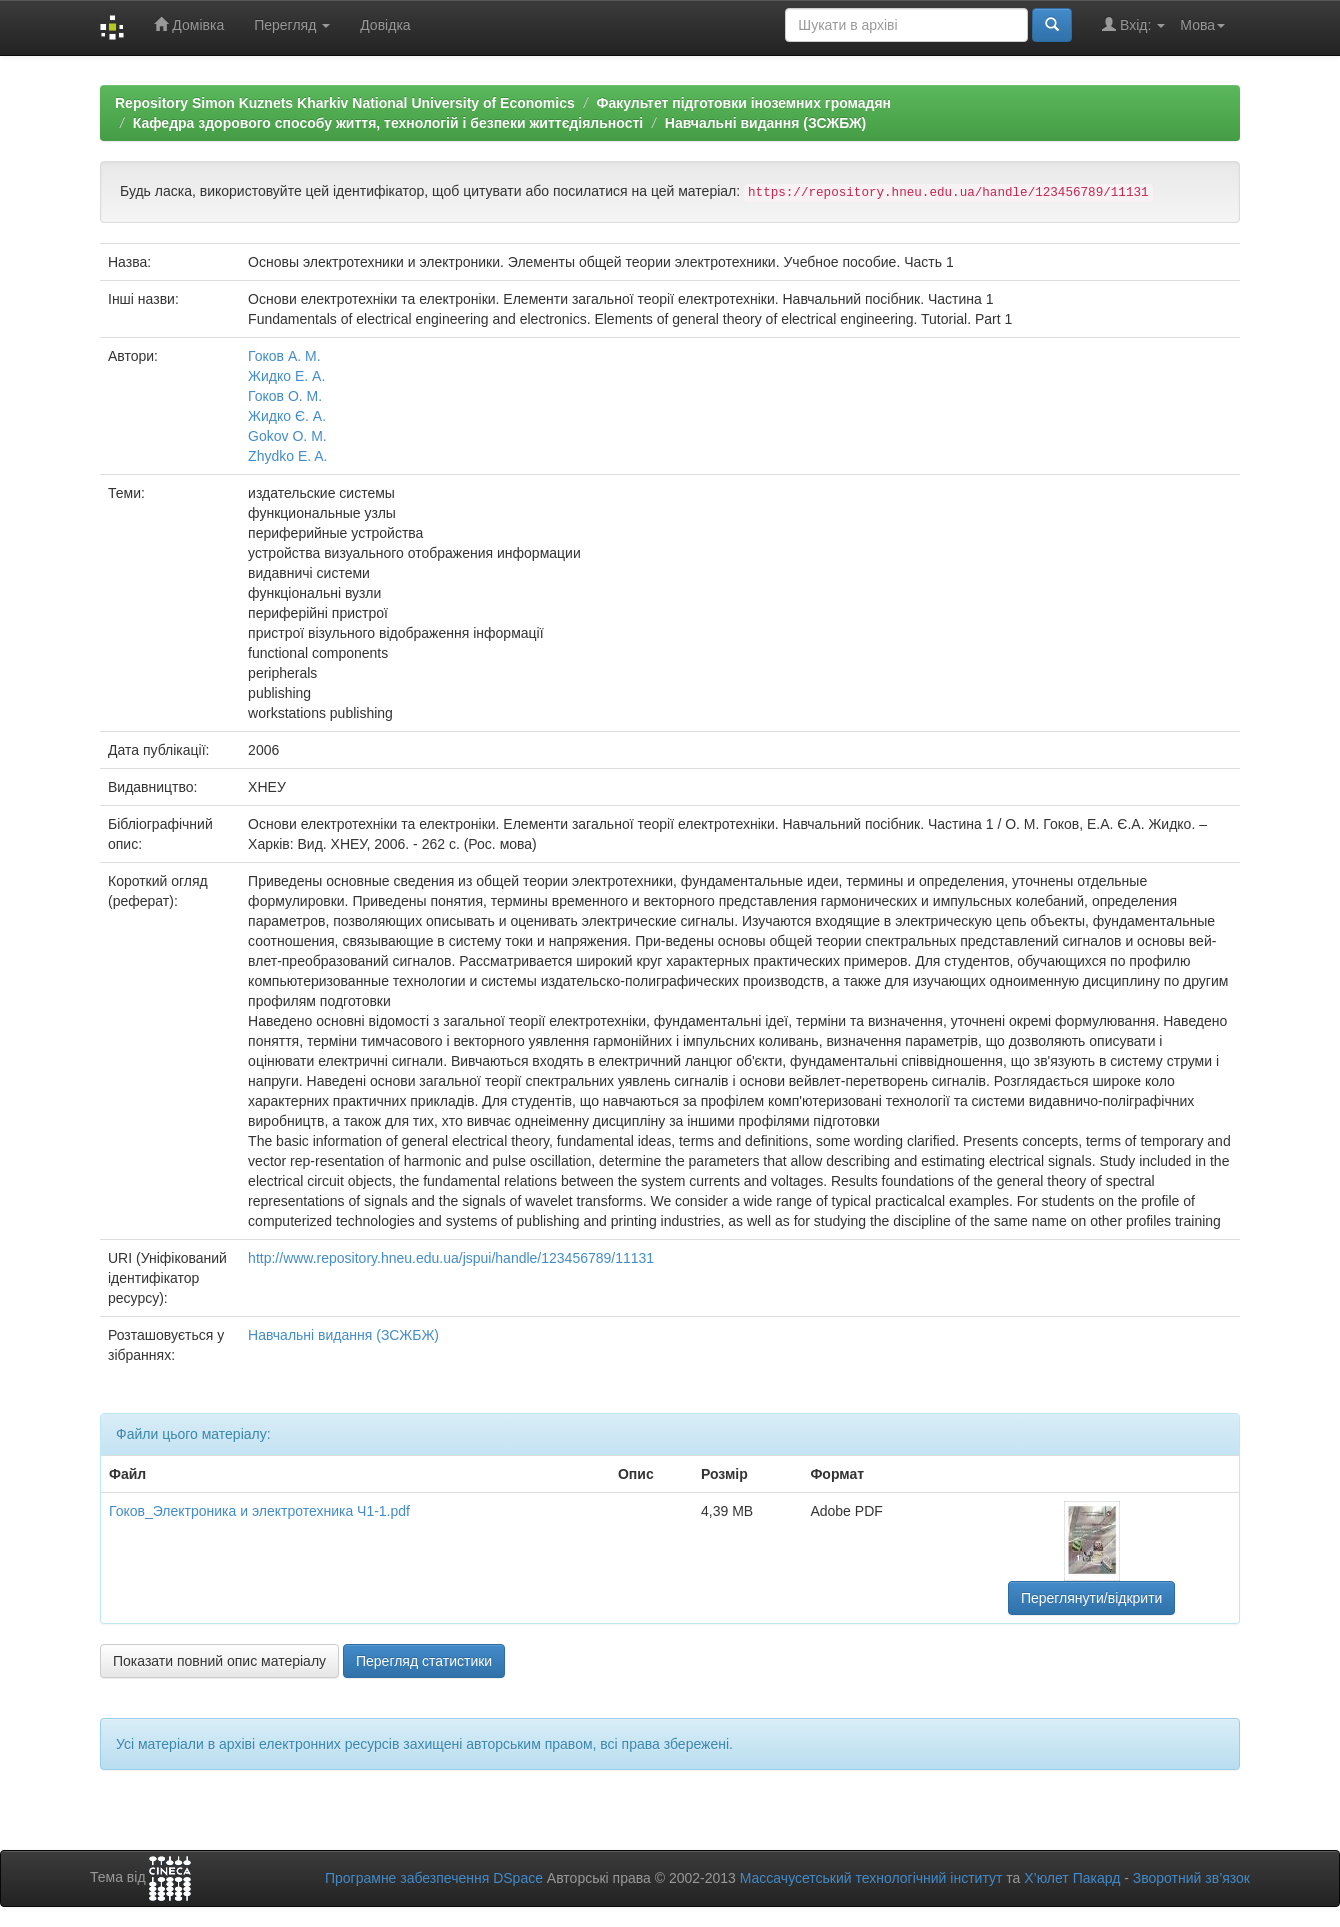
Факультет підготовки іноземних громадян (743, 103)
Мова (1202, 25)
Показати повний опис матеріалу (219, 1661)
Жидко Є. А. (287, 416)
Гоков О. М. (285, 396)
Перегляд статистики (424, 1661)
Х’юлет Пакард (1072, 1878)
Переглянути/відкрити (1092, 1598)
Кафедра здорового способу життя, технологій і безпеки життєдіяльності (388, 123)
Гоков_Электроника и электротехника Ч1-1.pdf (259, 1511)
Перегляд (292, 25)
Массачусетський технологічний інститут (871, 1878)
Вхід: (1133, 24)
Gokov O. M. (287, 436)
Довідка (385, 25)
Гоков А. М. (284, 356)
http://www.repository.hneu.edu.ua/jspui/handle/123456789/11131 (451, 1258)
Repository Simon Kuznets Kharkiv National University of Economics (345, 103)
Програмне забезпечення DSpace (434, 1878)
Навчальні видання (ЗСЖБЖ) (765, 123)
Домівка (189, 24)
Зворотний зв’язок (1191, 1878)
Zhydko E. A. (287, 456)
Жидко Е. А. (286, 376)
